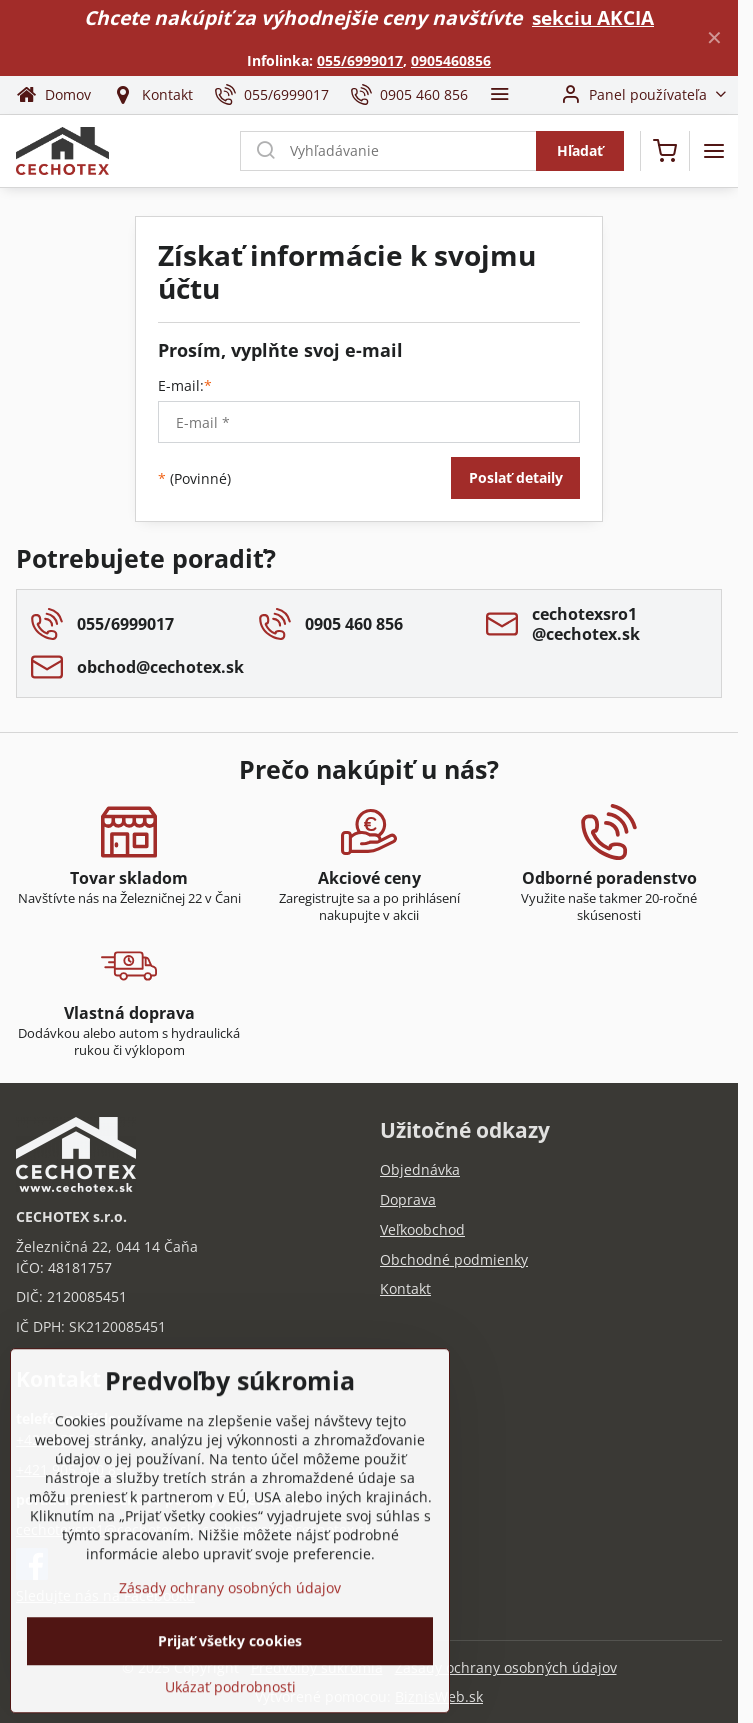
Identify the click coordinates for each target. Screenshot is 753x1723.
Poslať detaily (516, 477)
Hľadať (580, 150)
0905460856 (451, 60)
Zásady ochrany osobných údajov (506, 1667)
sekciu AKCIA (593, 17)
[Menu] (714, 151)
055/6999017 (360, 60)
